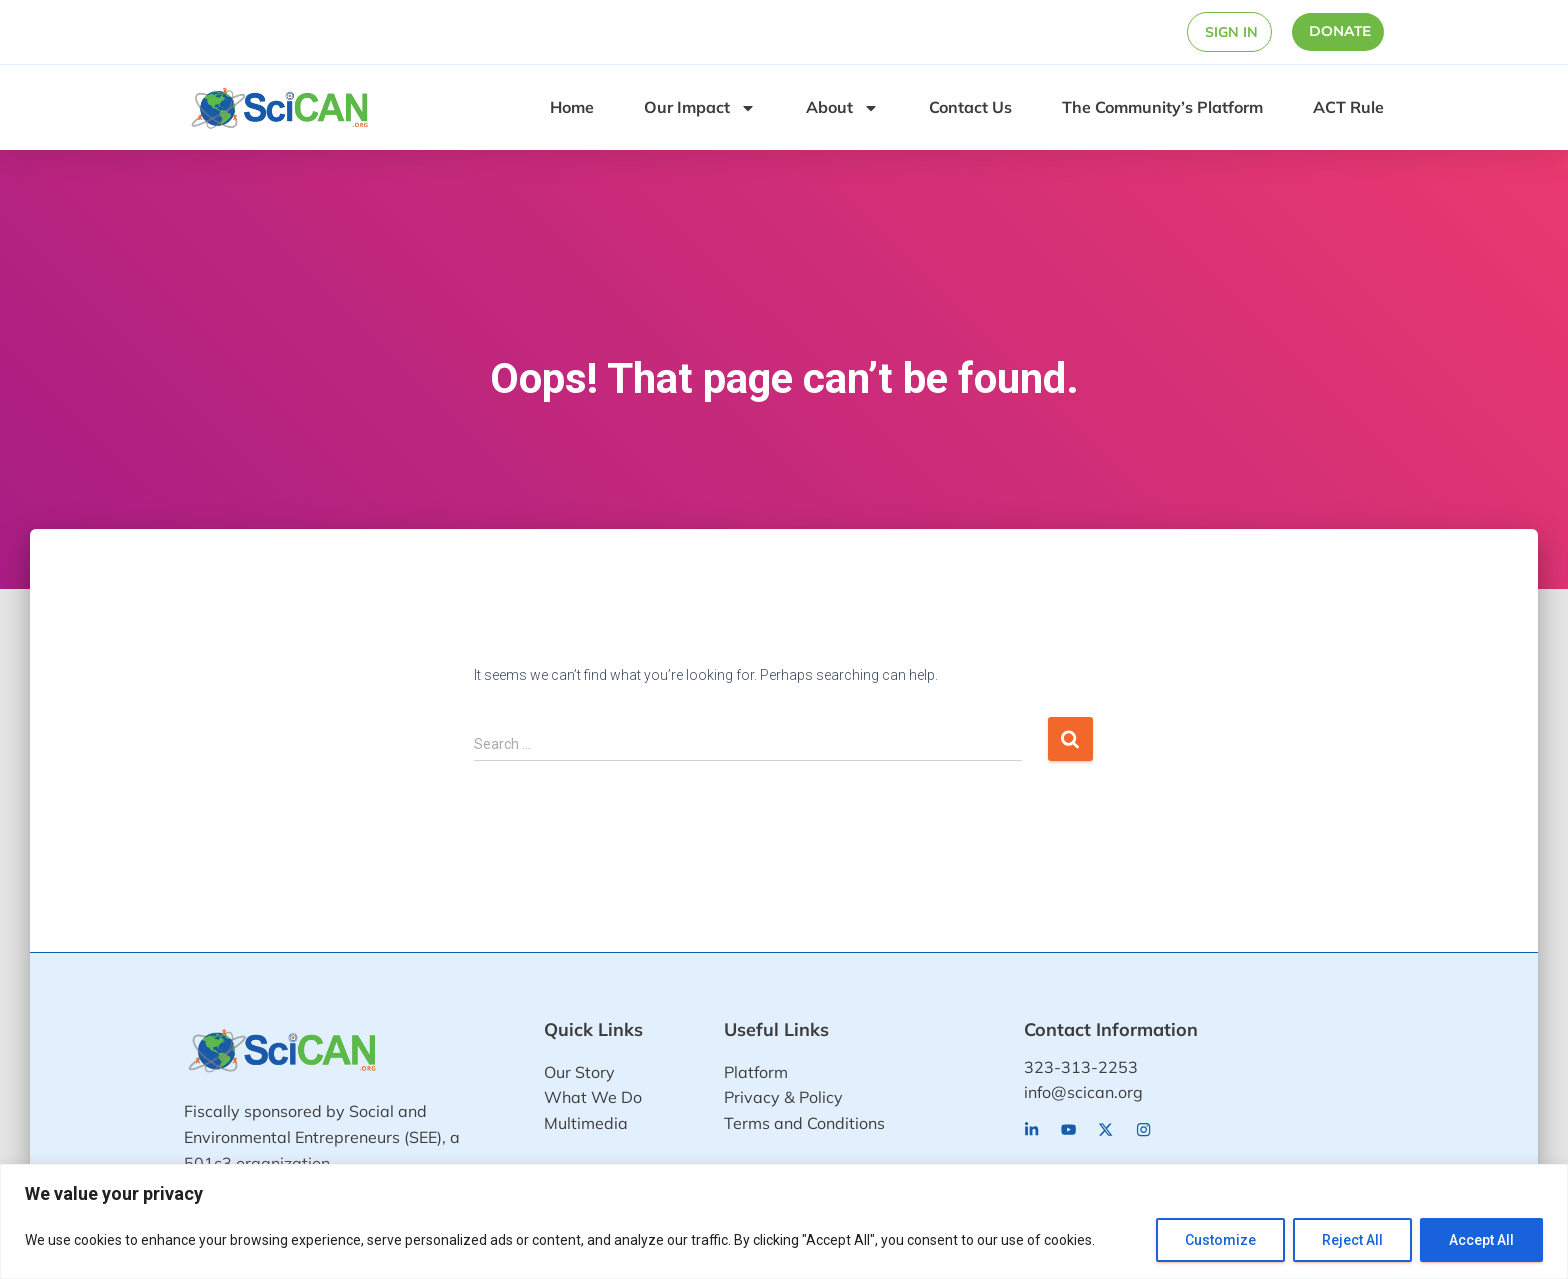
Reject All (1352, 1240)
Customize (1220, 1240)
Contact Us (970, 107)
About (842, 108)
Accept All (1481, 1240)
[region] (784, 1221)
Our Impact (700, 108)
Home (572, 107)
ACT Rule (1348, 107)
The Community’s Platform (1162, 107)
